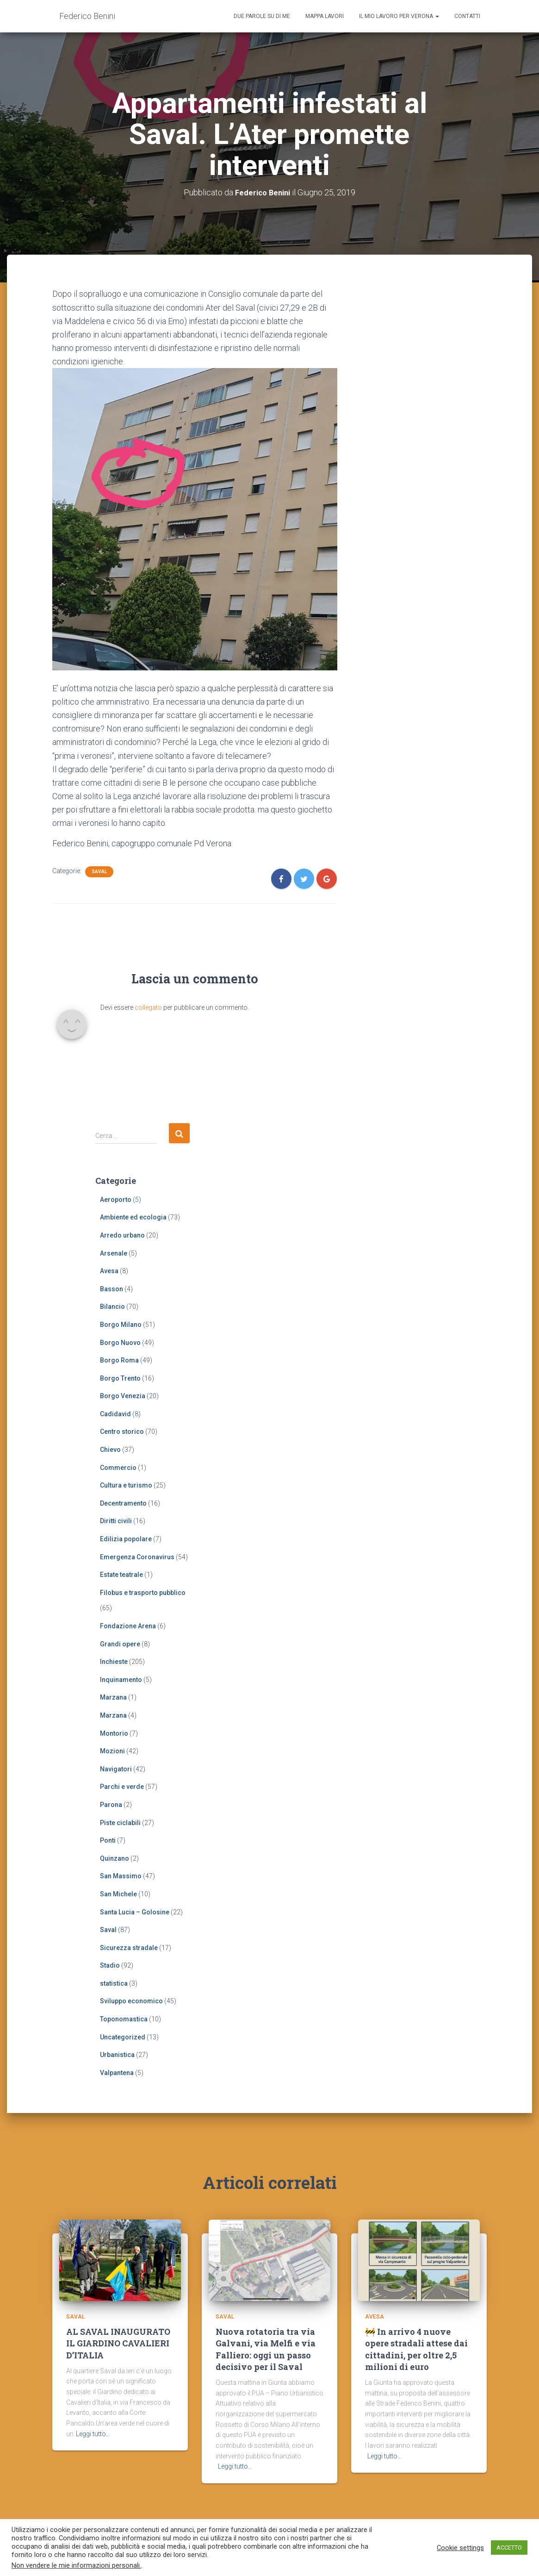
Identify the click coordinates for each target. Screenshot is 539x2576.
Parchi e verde (122, 1786)
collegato (148, 1007)
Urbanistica (117, 2054)
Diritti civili (116, 1521)
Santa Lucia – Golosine (134, 1911)
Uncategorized (122, 2037)
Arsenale (113, 1253)
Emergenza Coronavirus (137, 1557)
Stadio (110, 1965)
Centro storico (122, 1431)
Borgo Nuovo (120, 1342)
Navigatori (116, 1769)
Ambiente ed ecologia (133, 1217)
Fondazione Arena (128, 1626)
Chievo (110, 1449)
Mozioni (112, 1751)
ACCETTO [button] (509, 2547)
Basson (111, 1289)
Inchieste (114, 1661)
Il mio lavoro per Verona (399, 16)
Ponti (108, 1840)
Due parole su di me (262, 16)
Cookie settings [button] (460, 2548)
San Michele (118, 1894)
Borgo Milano (121, 1324)
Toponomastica (124, 2019)
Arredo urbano (122, 1235)
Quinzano (114, 1858)
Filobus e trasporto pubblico (143, 1592)
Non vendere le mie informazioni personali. (76, 2565)
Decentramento (123, 1503)
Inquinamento (121, 1679)
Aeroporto (115, 1199)
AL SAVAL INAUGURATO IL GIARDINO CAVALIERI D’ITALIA (118, 2348)
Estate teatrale (121, 1574)
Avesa (109, 1271)
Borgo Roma (119, 1360)
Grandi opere (120, 1644)
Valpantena (117, 2072)
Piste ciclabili (120, 1822)
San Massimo (121, 1876)
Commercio (118, 1467)
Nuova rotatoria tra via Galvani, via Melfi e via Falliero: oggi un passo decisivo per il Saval (266, 2354)
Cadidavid (115, 1414)
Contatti (467, 16)
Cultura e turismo (126, 1485)
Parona (111, 1804)
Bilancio (112, 1306)
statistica (114, 1983)
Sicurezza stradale (129, 1947)
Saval (99, 871)
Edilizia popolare (126, 1539)
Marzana (113, 1697)
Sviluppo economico (131, 2001)
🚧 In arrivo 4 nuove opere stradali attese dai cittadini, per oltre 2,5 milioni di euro (416, 2354)
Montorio (114, 1733)
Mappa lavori (324, 16)
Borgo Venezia (122, 1396)
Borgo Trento (120, 1378)
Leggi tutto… (93, 2438)
